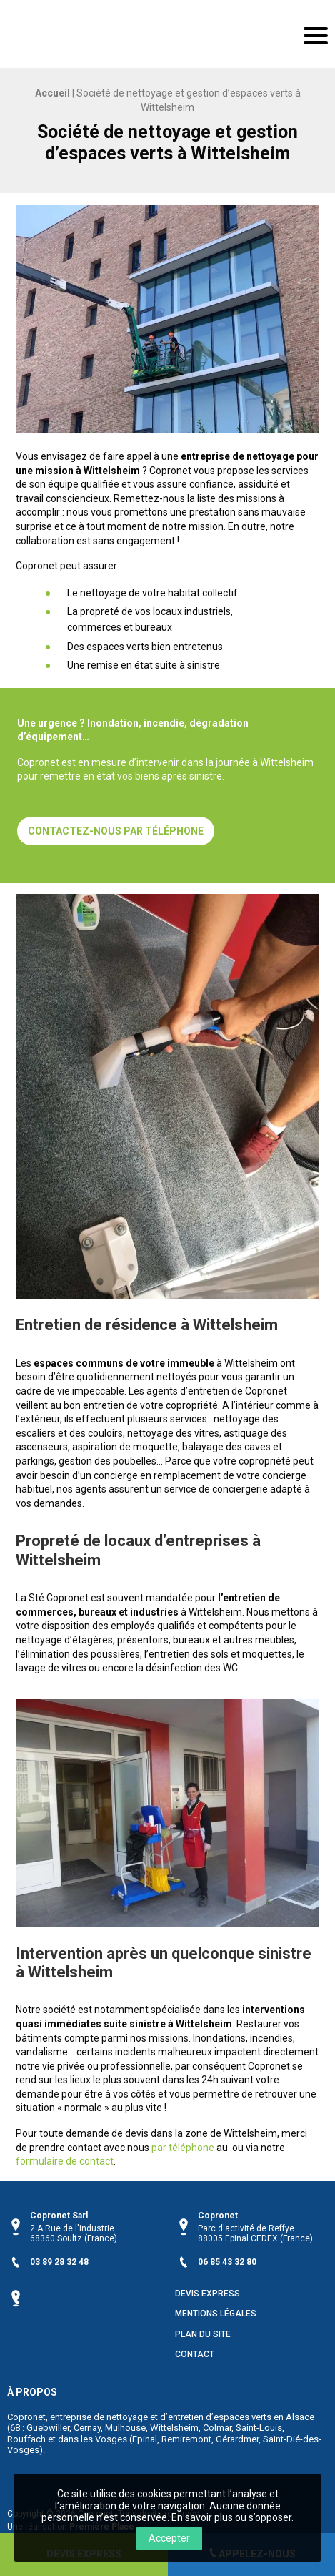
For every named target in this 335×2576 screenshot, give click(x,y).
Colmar (217, 2427)
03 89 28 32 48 (59, 2262)
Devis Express (207, 2294)
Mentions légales (215, 2314)
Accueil (52, 93)
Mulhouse (125, 2427)
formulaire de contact (65, 2161)
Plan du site (203, 2334)
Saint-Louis (259, 2427)
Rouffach (26, 2439)
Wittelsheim (174, 2427)
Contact (194, 2354)
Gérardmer (237, 2439)
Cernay (87, 2427)
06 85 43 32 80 (227, 2262)
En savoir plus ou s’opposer (231, 2517)
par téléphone (182, 2147)
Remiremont (186, 2439)
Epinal (144, 2439)
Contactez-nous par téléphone (116, 831)
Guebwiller (47, 2427)
